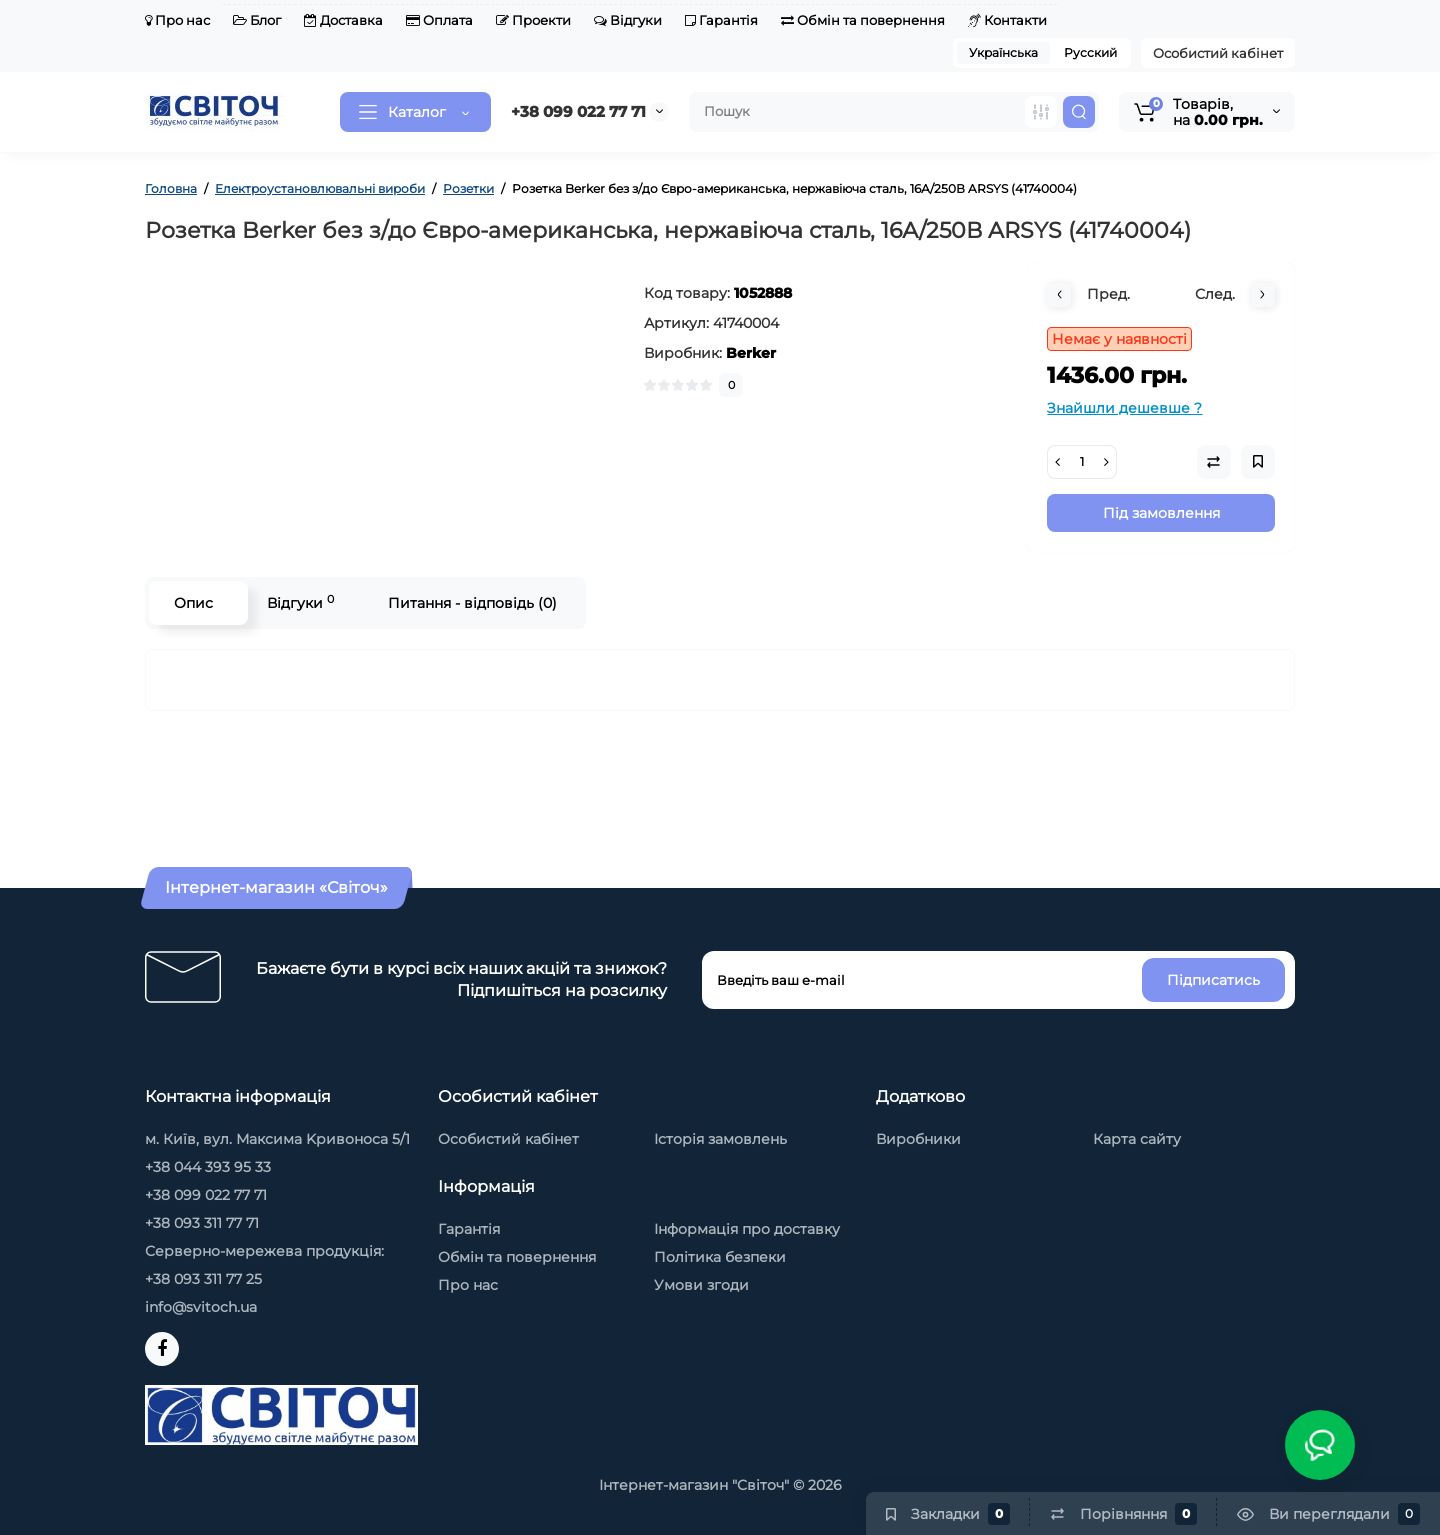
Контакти (1007, 20)
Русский (1090, 52)
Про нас (177, 20)
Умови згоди (701, 1285)
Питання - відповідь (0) (472, 603)
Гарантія (721, 20)
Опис (193, 603)
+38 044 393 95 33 (208, 1167)
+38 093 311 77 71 (202, 1223)
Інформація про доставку (747, 1229)
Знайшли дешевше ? (1124, 408)
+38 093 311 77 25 (203, 1279)
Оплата (439, 20)
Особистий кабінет (1218, 53)
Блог (257, 20)
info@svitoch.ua (201, 1307)
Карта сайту (1137, 1139)
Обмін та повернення (863, 20)
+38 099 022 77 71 (578, 111)
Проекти (533, 20)
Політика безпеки (720, 1257)
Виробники (918, 1139)
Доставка (343, 20)
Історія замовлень (720, 1139)
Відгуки (628, 20)
